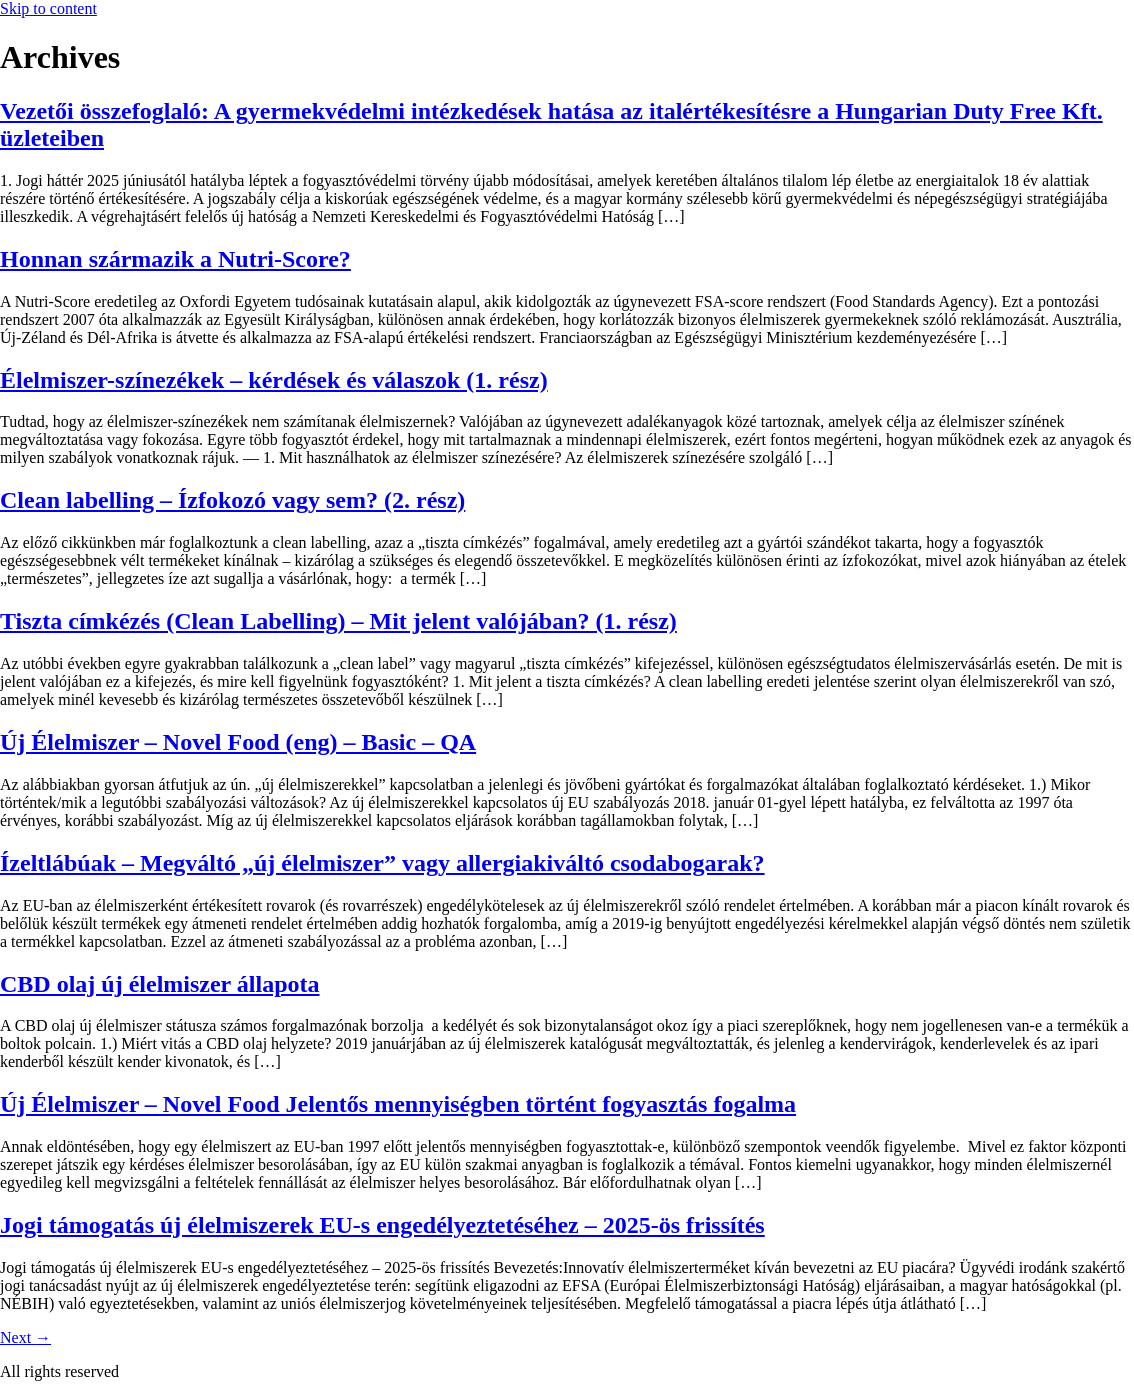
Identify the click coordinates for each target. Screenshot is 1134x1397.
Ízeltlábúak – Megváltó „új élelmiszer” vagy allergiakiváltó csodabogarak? (382, 863)
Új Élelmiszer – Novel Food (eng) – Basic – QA (238, 742)
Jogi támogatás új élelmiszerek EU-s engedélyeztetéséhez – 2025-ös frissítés (382, 1225)
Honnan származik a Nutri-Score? (175, 259)
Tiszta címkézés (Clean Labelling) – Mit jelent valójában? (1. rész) (338, 621)
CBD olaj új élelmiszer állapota (160, 984)
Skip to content (48, 8)
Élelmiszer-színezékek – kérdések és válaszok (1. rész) (274, 380)
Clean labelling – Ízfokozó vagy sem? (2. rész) (232, 500)
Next (25, 1337)
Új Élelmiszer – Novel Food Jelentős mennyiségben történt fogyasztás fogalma (398, 1104)
